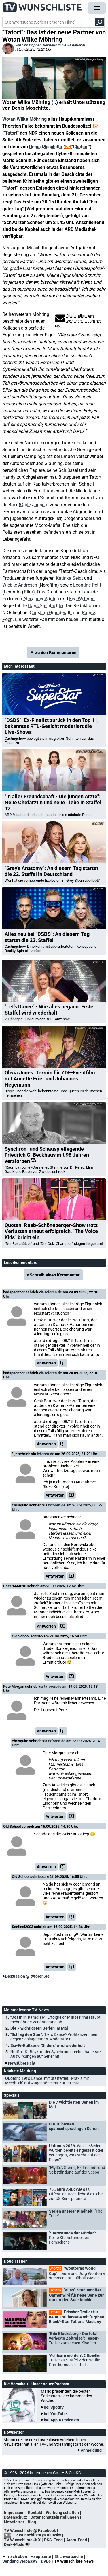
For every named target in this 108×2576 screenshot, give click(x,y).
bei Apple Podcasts (61, 2420)
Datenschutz (15, 2517)
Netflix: (55, 2054)
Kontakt (35, 2512)
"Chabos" (80, 146)
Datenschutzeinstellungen (55, 2517)
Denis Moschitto (45, 146)
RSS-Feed (53, 2540)
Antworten (46, 1363)
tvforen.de (53, 1292)
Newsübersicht (21, 2063)
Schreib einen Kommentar (55, 1275)
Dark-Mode (18, 2544)
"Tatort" (11, 133)
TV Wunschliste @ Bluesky (37, 2535)
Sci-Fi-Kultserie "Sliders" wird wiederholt (47, 2045)
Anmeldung (91, 2450)
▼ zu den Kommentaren (53, 652)
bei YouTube (55, 2413)
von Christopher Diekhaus (36, 45)
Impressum (14, 2512)
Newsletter (14, 2521)
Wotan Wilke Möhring (24, 119)
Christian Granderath (51, 612)
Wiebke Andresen (19, 585)
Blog (32, 2521)
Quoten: (47, 2080)
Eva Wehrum (82, 598)
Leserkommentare (20, 1262)
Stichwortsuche (68, 2556)
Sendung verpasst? (19, 2561)
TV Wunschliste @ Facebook (30, 2530)
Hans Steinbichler (45, 605)
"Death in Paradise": (55, 2019)
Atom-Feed (76, 2540)
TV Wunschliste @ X (22, 2540)
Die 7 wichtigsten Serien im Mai (39, 2028)
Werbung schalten (62, 2512)
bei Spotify (54, 2407)
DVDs (46, 2561)
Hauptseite (41, 2556)
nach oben (14, 2556)
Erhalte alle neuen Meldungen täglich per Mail (78, 321)
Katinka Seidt (69, 578)
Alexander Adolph (41, 598)
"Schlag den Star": (53, 2036)
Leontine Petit (87, 585)
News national (73, 45)
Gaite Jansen (33, 504)
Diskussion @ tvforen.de (27, 1976)
